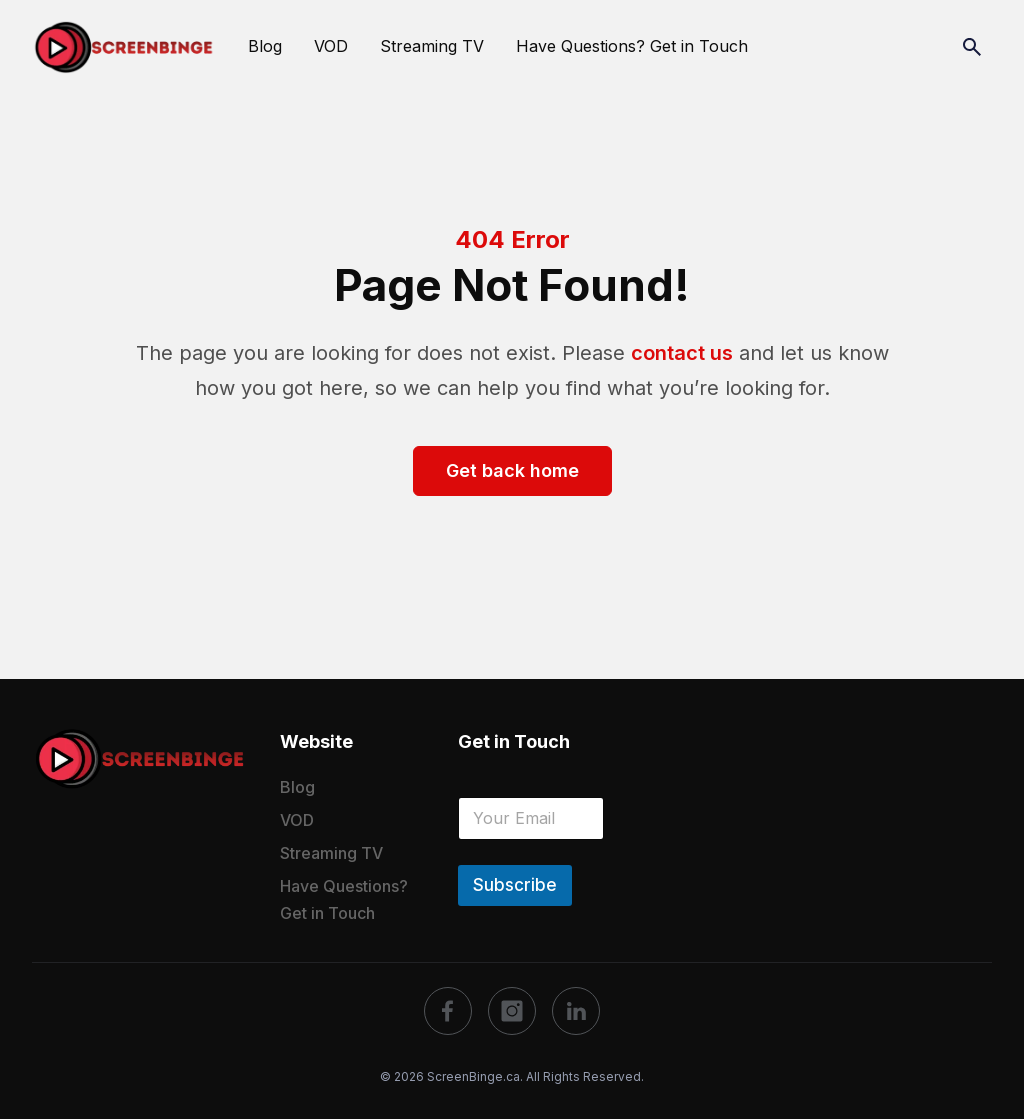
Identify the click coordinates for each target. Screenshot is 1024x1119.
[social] (448, 1011)
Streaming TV (432, 46)
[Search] (972, 47)
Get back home (512, 470)
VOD (331, 46)
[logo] (140, 758)
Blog (265, 46)
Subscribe (515, 885)
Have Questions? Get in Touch (632, 46)
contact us (682, 353)
